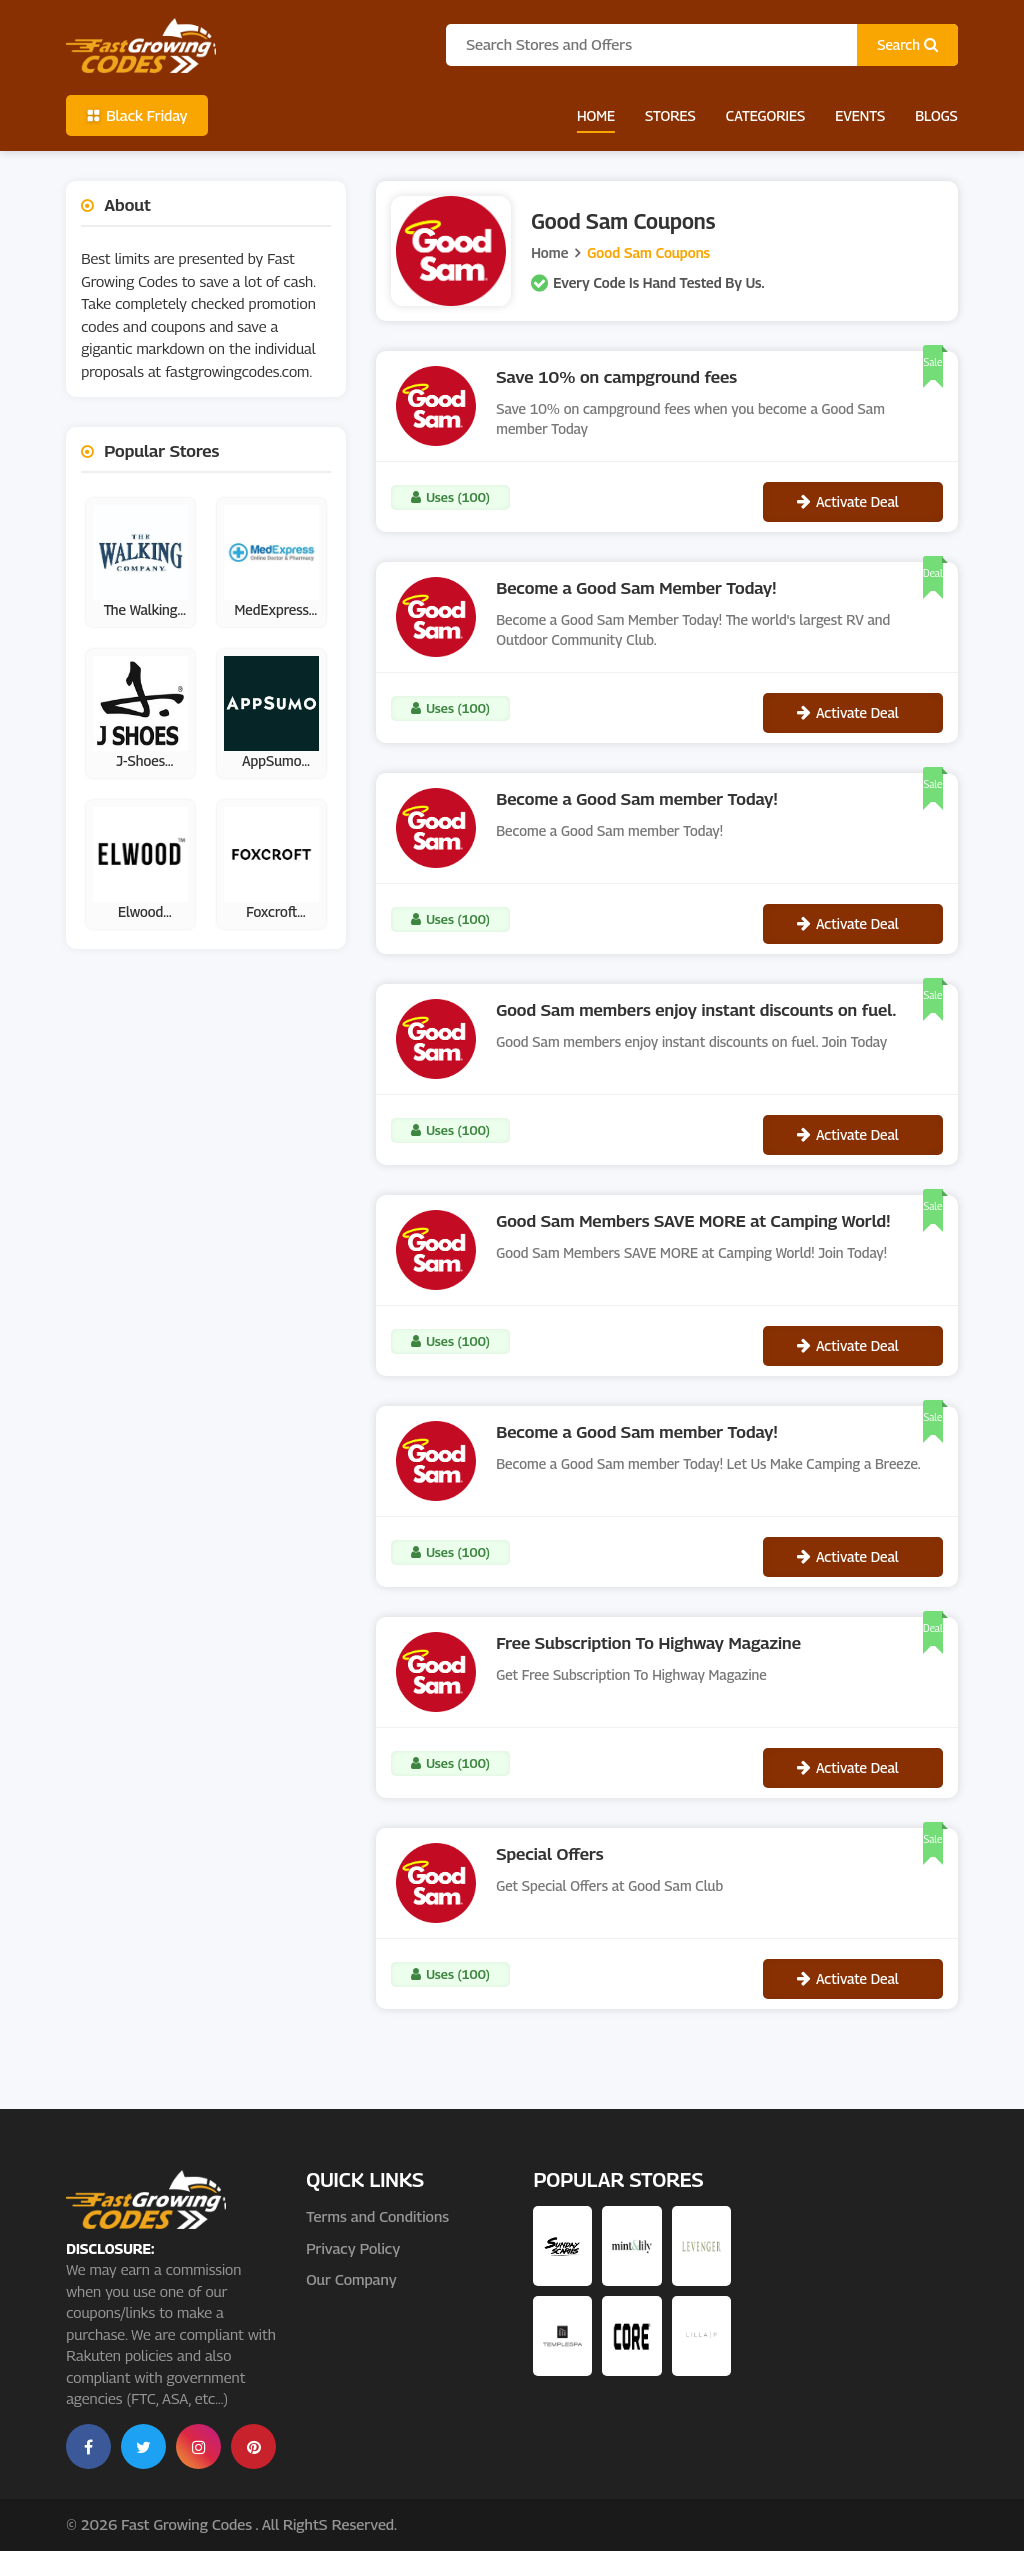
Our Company (351, 2279)
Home (596, 115)
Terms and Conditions (377, 2216)
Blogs (936, 115)
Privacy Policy (353, 2248)
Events (860, 115)
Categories (765, 115)
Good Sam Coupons (648, 252)
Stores (670, 115)
